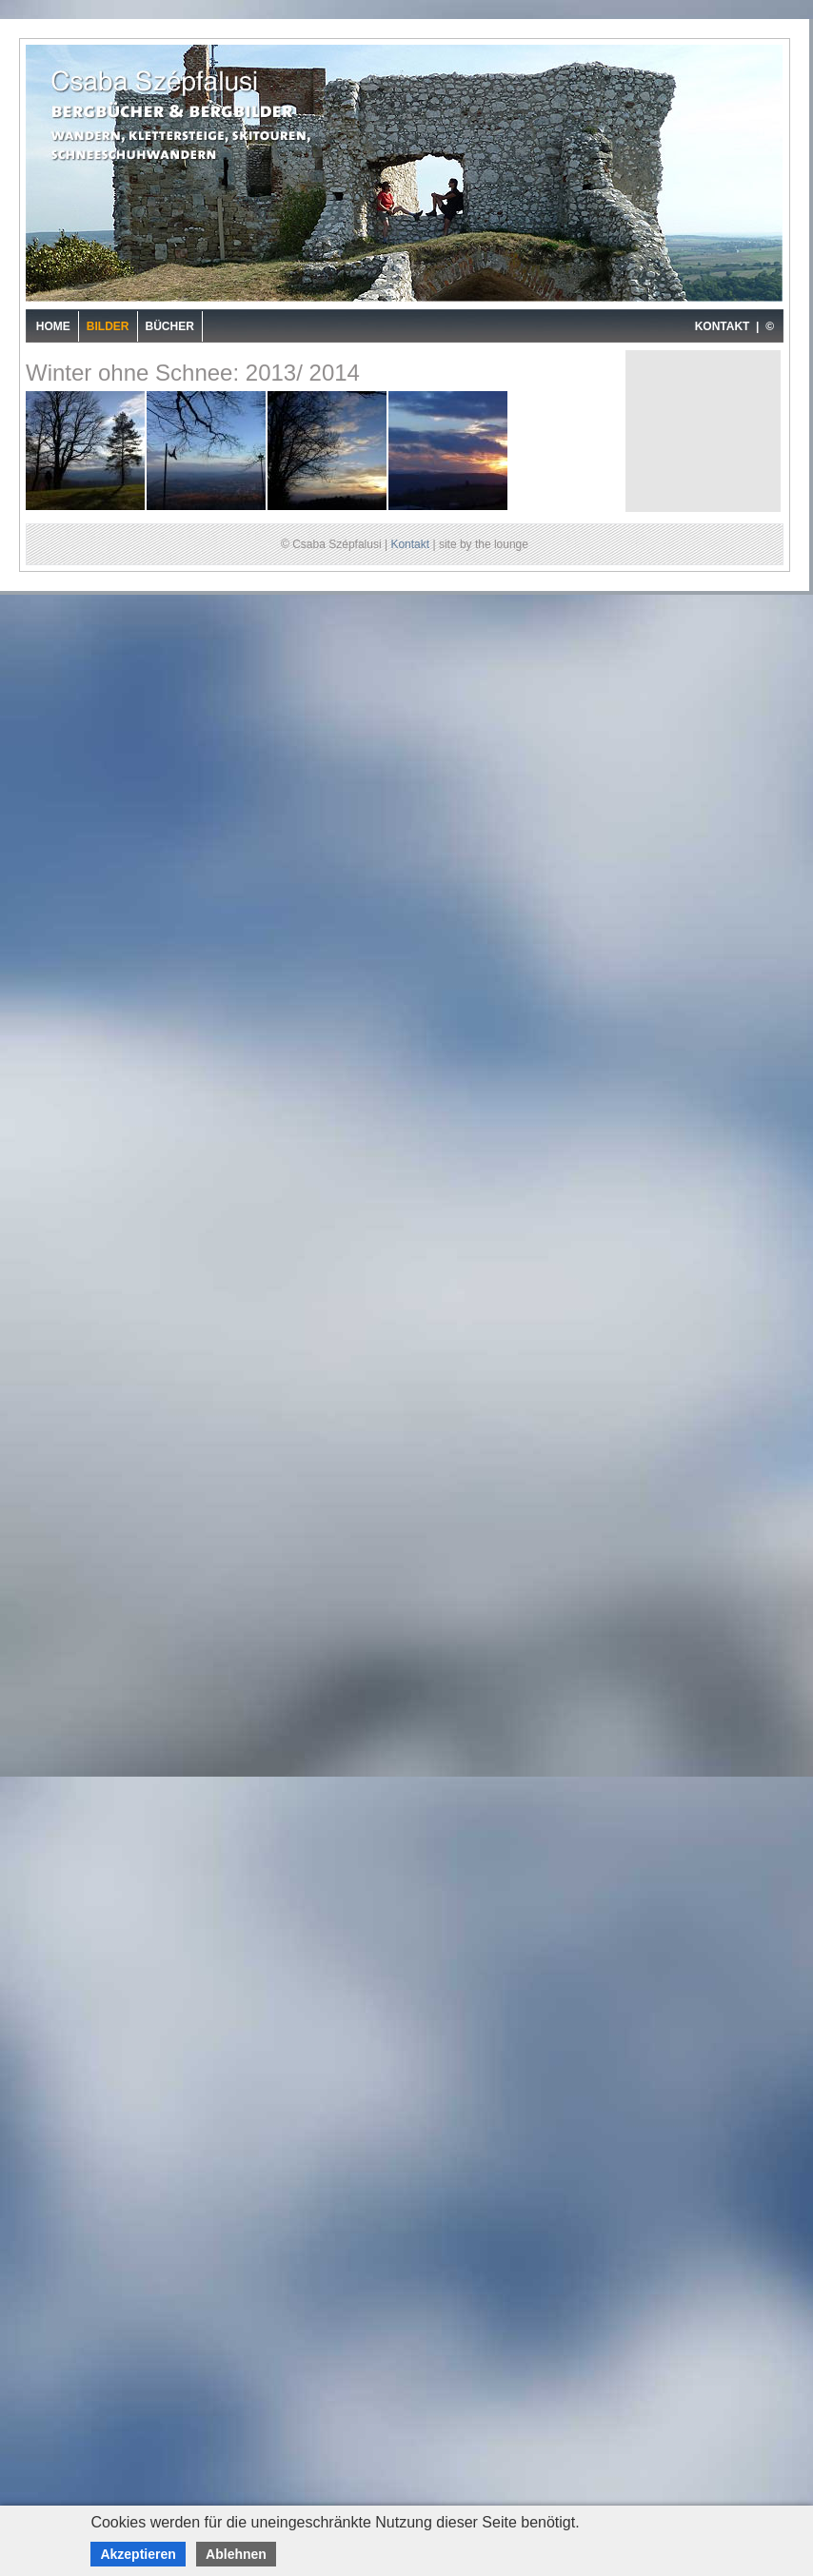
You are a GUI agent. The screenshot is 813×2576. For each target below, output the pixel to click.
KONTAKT (722, 326)
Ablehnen (236, 2554)
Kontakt (409, 544)
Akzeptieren (137, 2554)
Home (53, 326)
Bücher (170, 326)
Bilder (108, 326)
